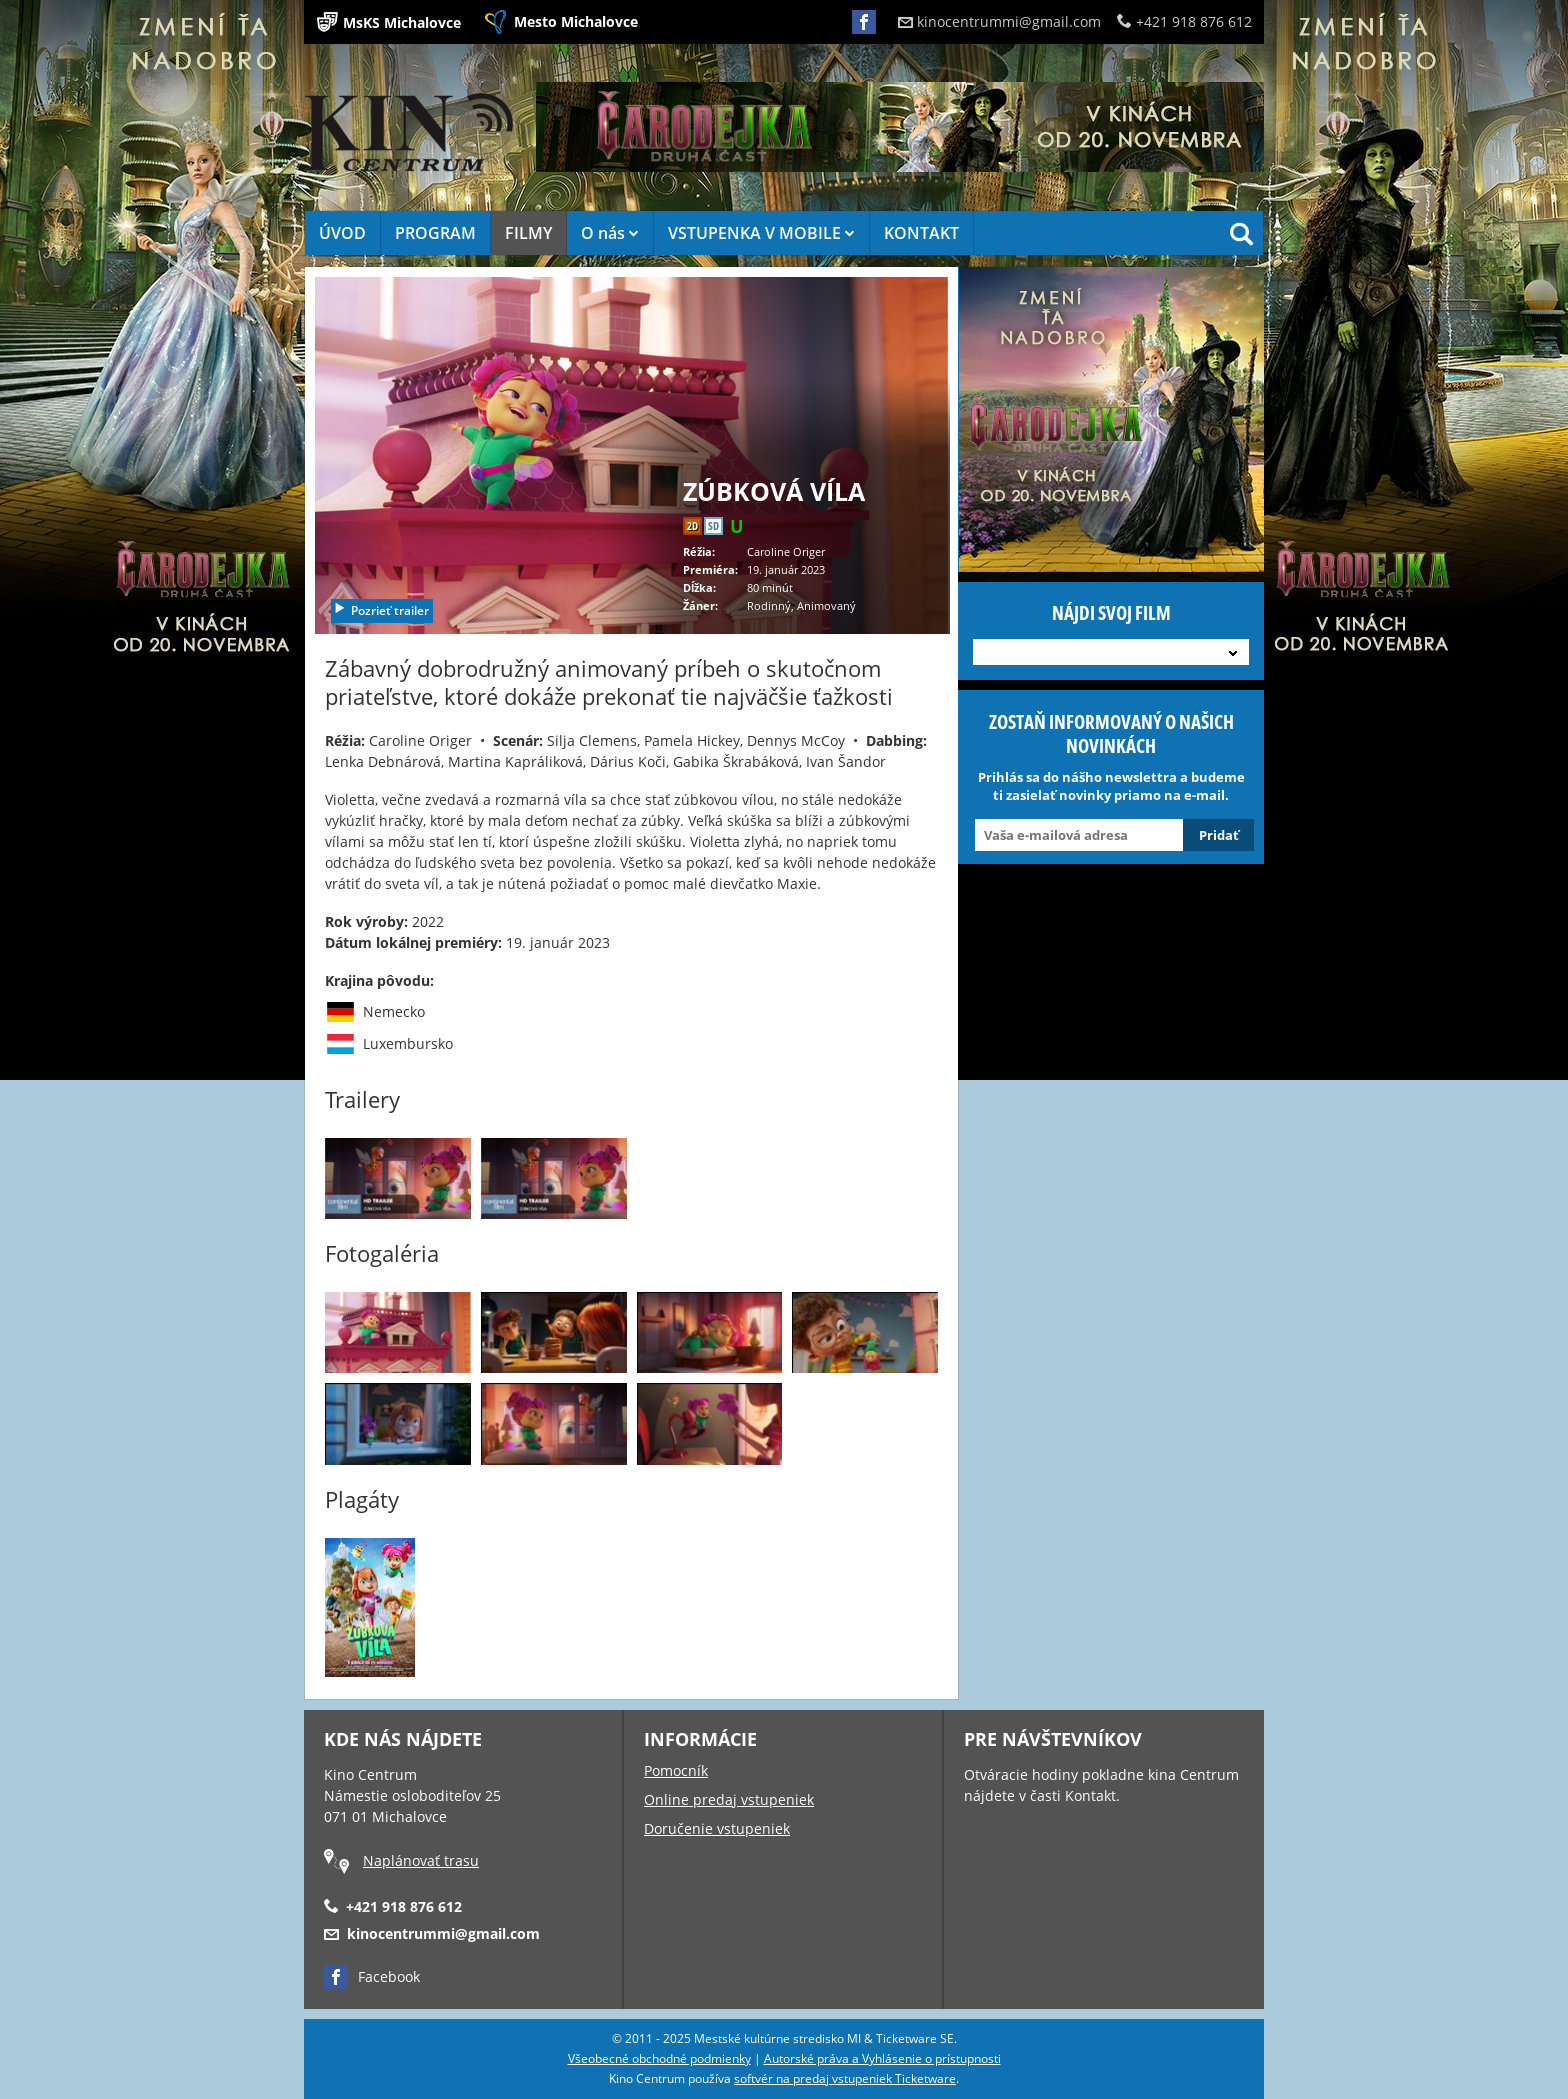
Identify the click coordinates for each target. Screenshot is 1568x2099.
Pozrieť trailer (381, 610)
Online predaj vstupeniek (729, 1799)
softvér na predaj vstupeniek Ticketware (845, 2078)
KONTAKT (921, 233)
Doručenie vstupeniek (717, 1828)
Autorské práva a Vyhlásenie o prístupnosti (882, 2058)
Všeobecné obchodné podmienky (659, 2058)
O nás (610, 233)
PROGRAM (435, 233)
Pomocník (676, 1770)
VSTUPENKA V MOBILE (761, 233)
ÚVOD (342, 233)
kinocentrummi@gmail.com (999, 21)
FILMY (528, 233)
